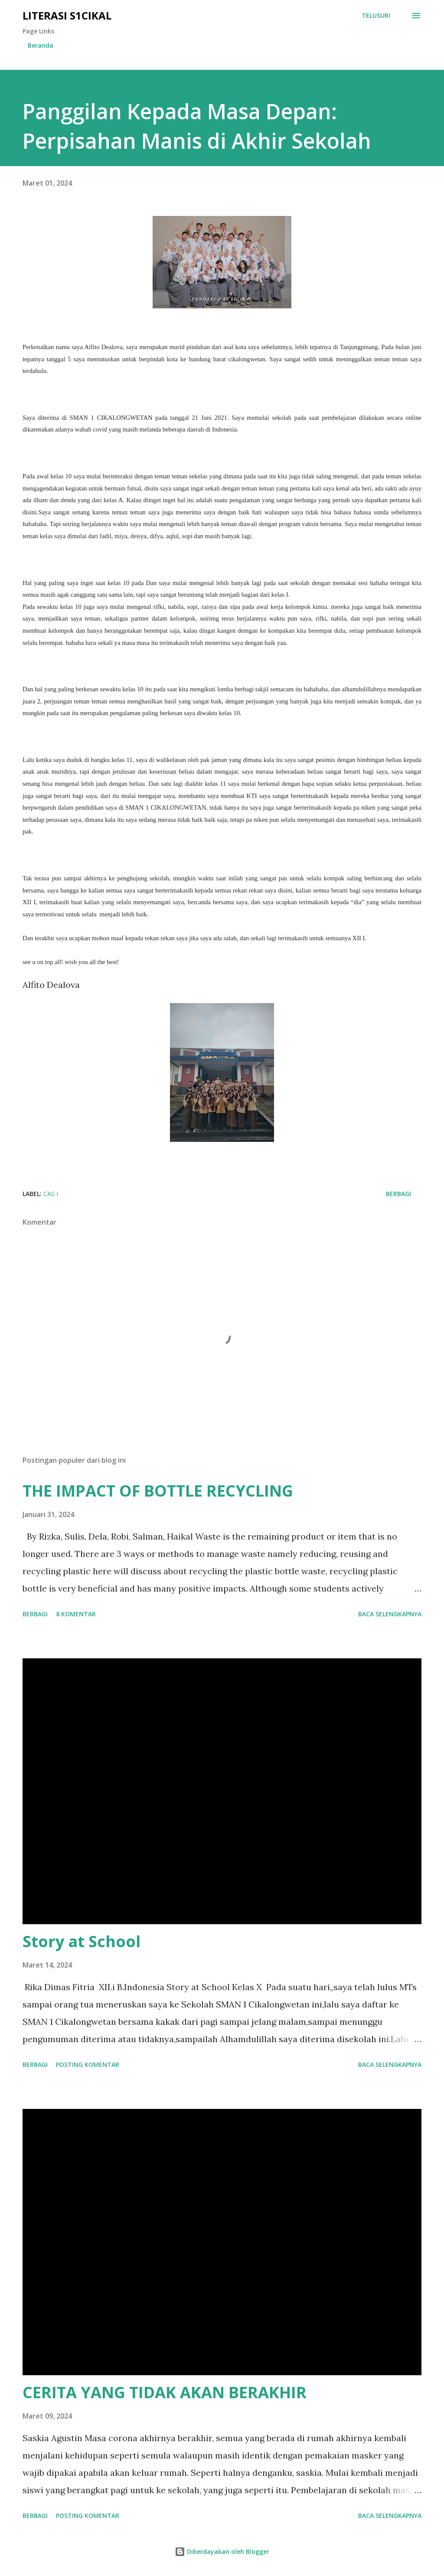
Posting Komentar (87, 2064)
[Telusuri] (376, 15)
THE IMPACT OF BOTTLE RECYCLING (158, 1490)
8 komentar (76, 1614)
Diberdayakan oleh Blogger (222, 2551)
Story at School (81, 1941)
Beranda (40, 45)
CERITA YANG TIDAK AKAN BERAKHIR (165, 2392)
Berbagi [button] (398, 1194)
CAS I (50, 1194)
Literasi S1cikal (67, 15)
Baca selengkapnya (389, 1614)
